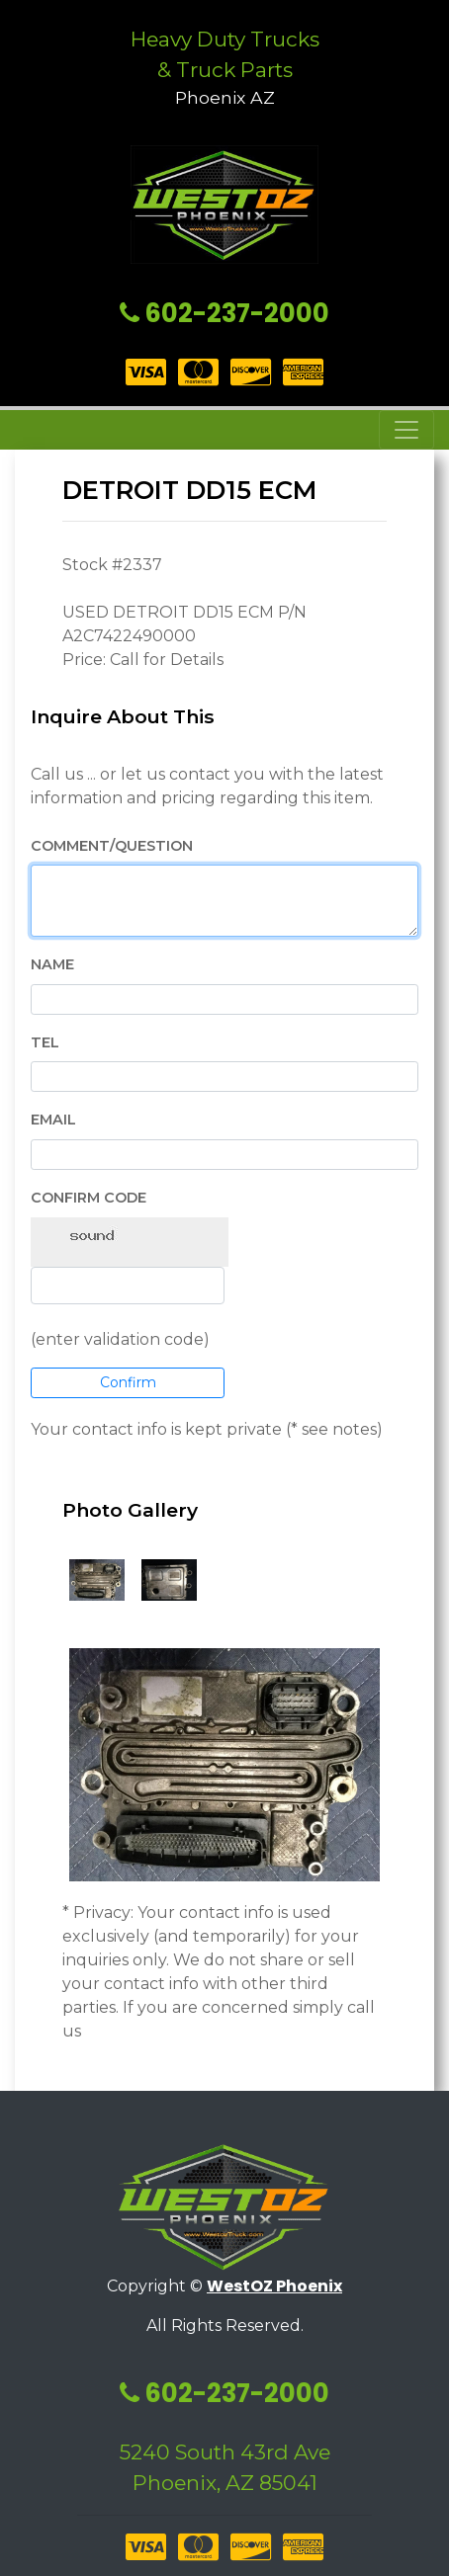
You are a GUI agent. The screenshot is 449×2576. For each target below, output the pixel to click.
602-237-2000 (224, 313)
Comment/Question (112, 846)
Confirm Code (88, 1197)
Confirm (128, 1382)
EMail (53, 1119)
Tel (45, 1042)
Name (52, 964)
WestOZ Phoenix (274, 2286)
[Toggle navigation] (406, 430)
